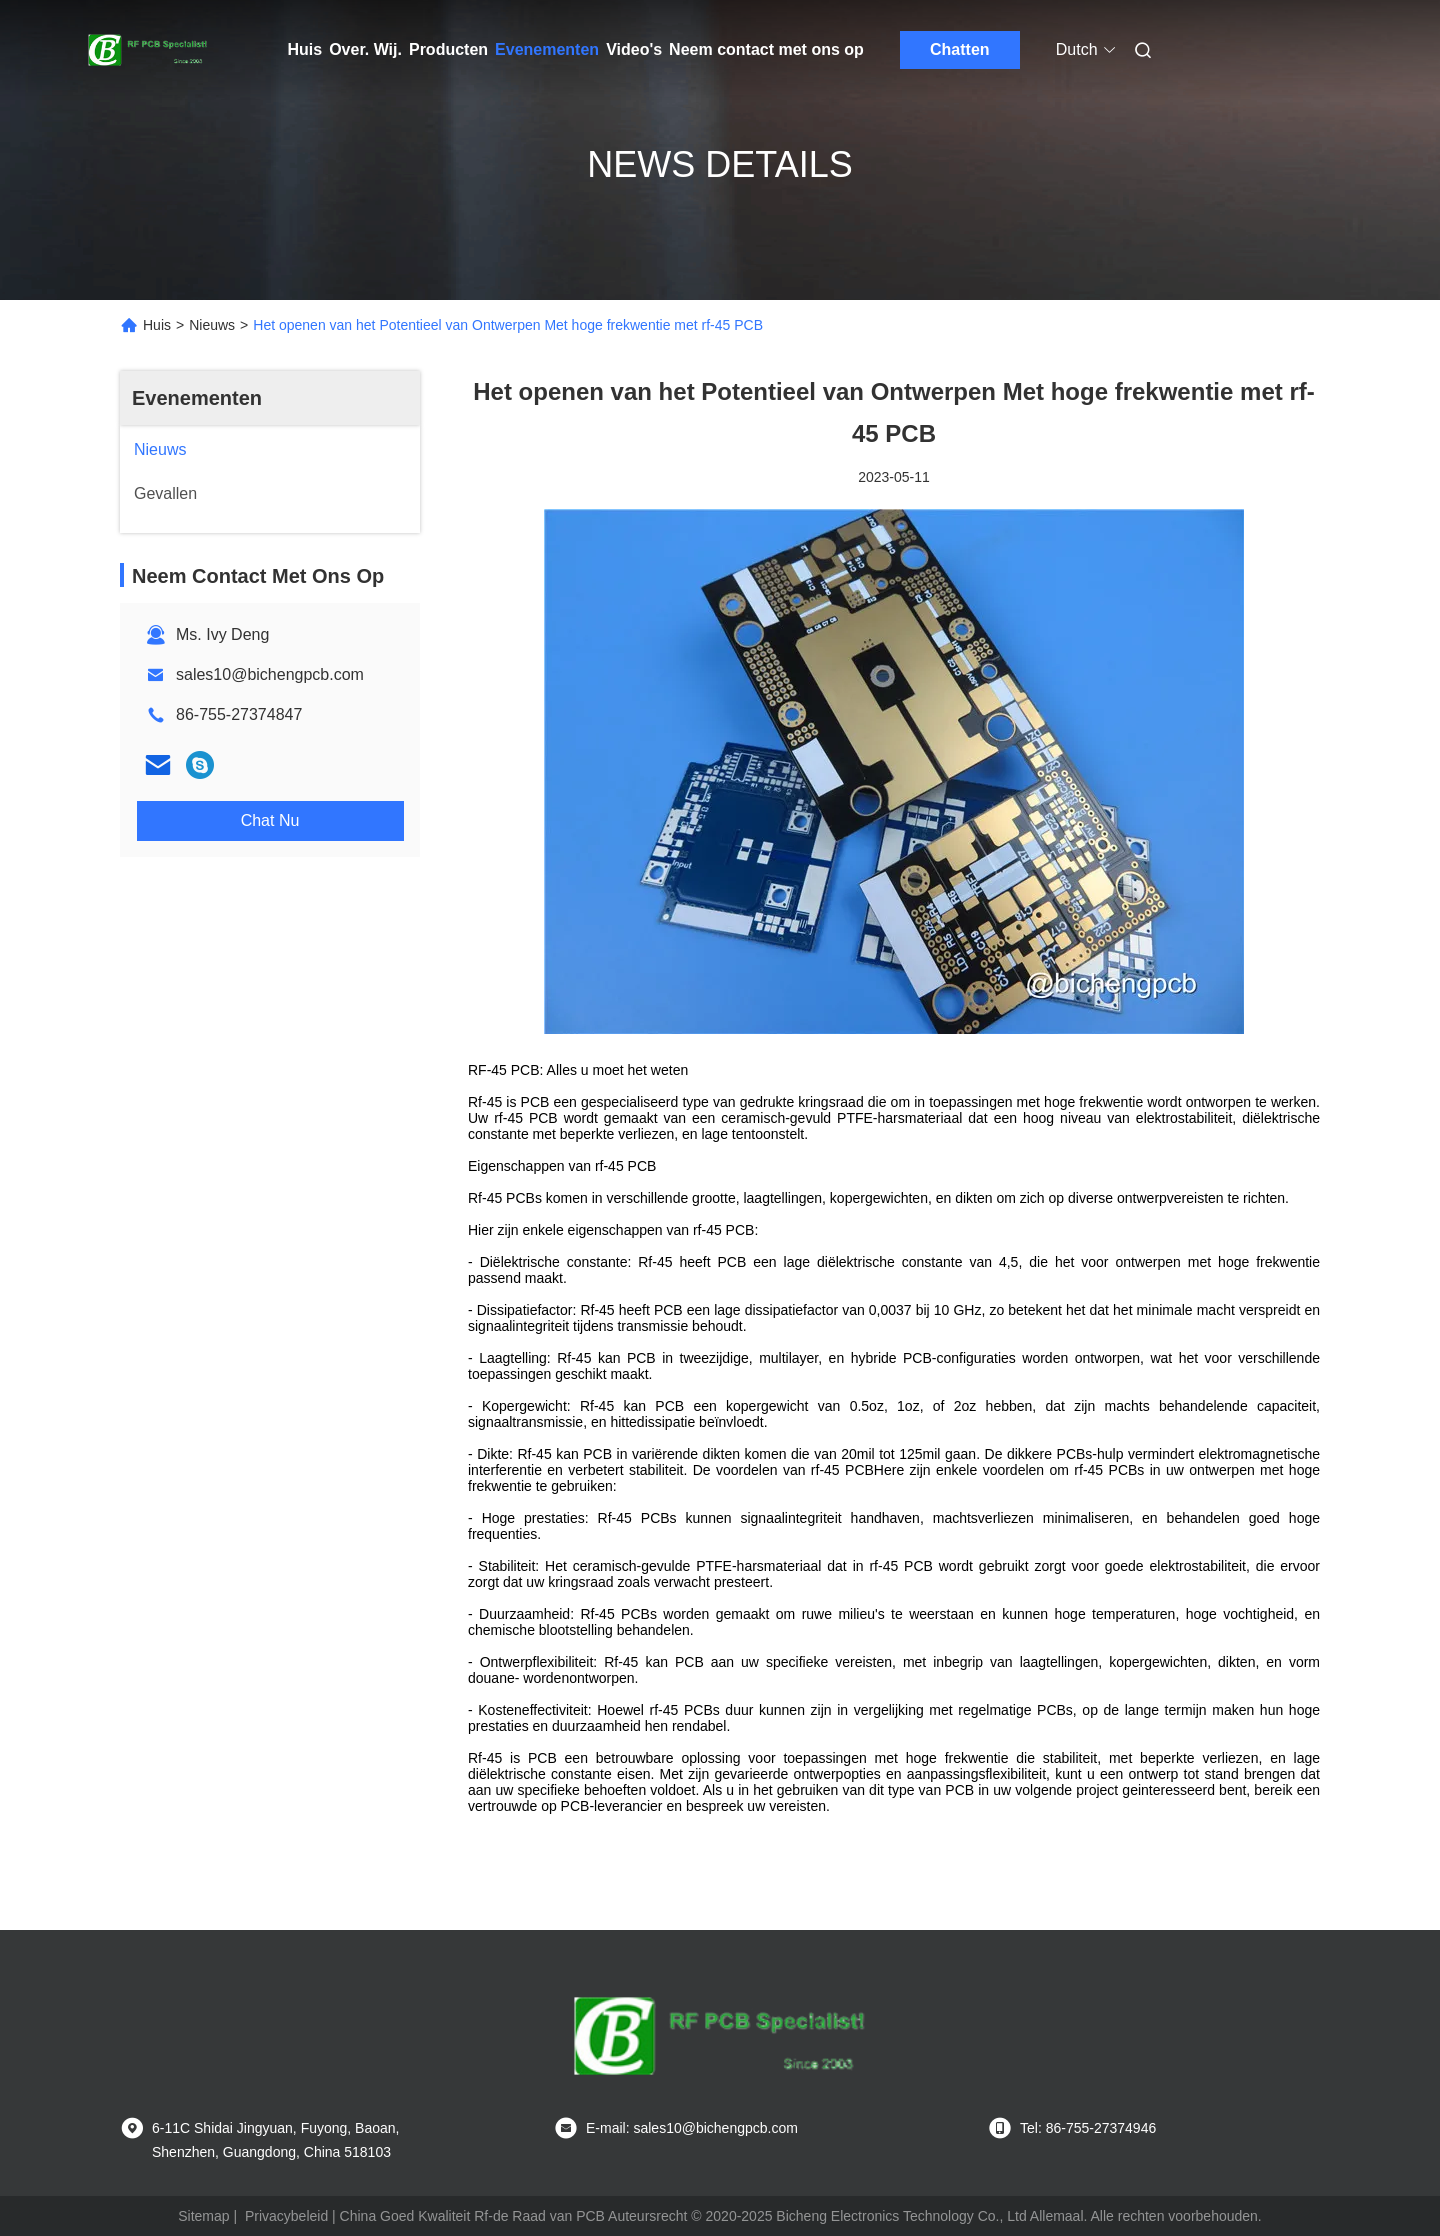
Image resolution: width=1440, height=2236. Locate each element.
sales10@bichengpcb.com (270, 674)
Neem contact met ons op (766, 49)
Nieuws (212, 325)
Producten (448, 49)
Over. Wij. (365, 49)
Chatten (960, 49)
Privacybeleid (286, 2216)
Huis (305, 49)
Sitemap (203, 2216)
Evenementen (547, 49)
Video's (634, 49)
